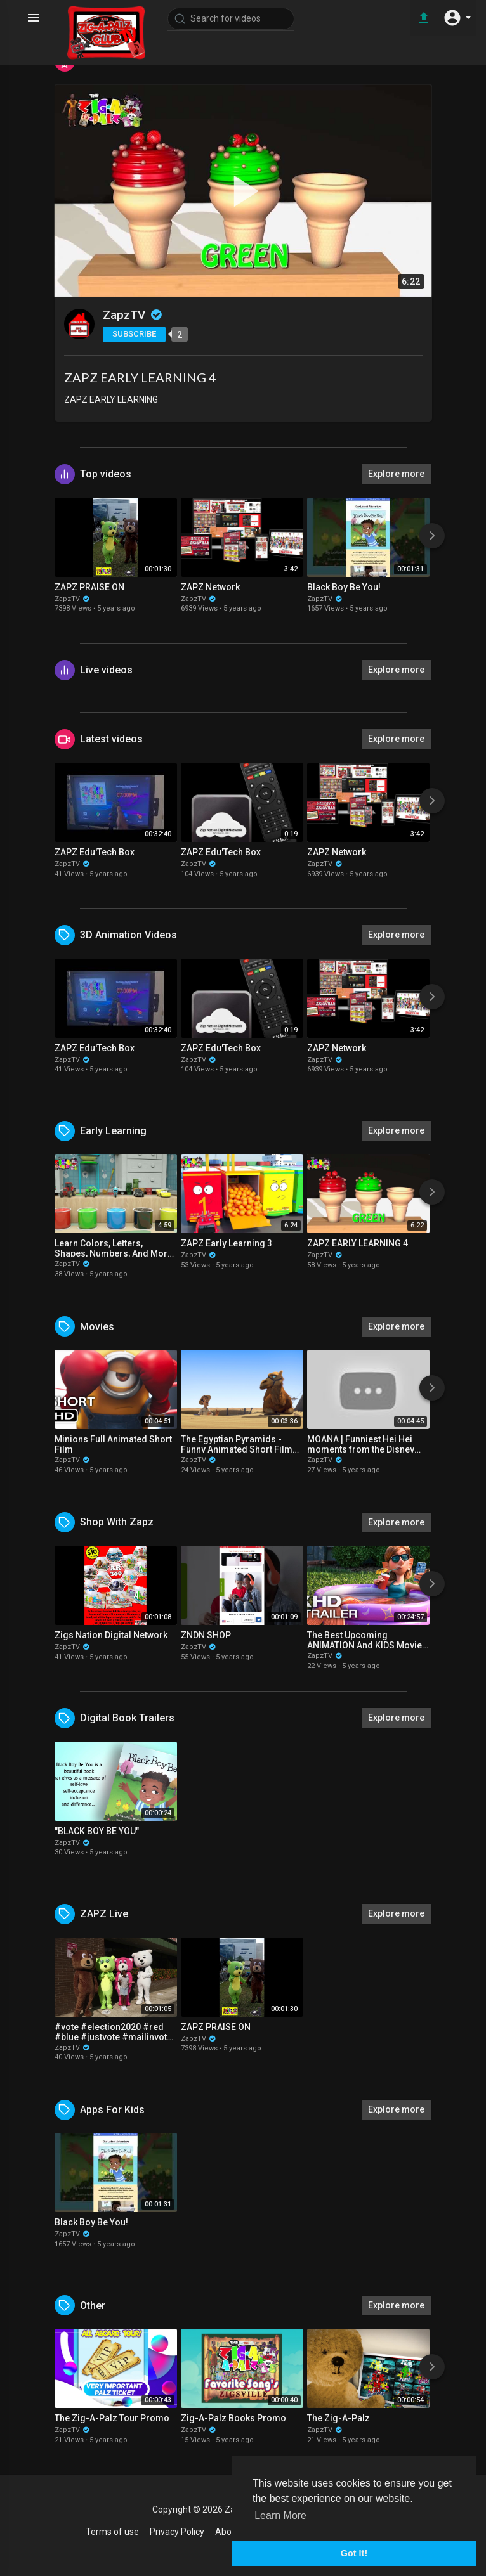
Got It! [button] (354, 2553)
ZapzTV (133, 314)
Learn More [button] (280, 2515)
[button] (456, 18)
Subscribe (134, 334)
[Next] (432, 535)
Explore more (396, 474)
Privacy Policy (177, 2532)
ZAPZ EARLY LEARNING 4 (140, 377)
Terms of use (112, 2532)
